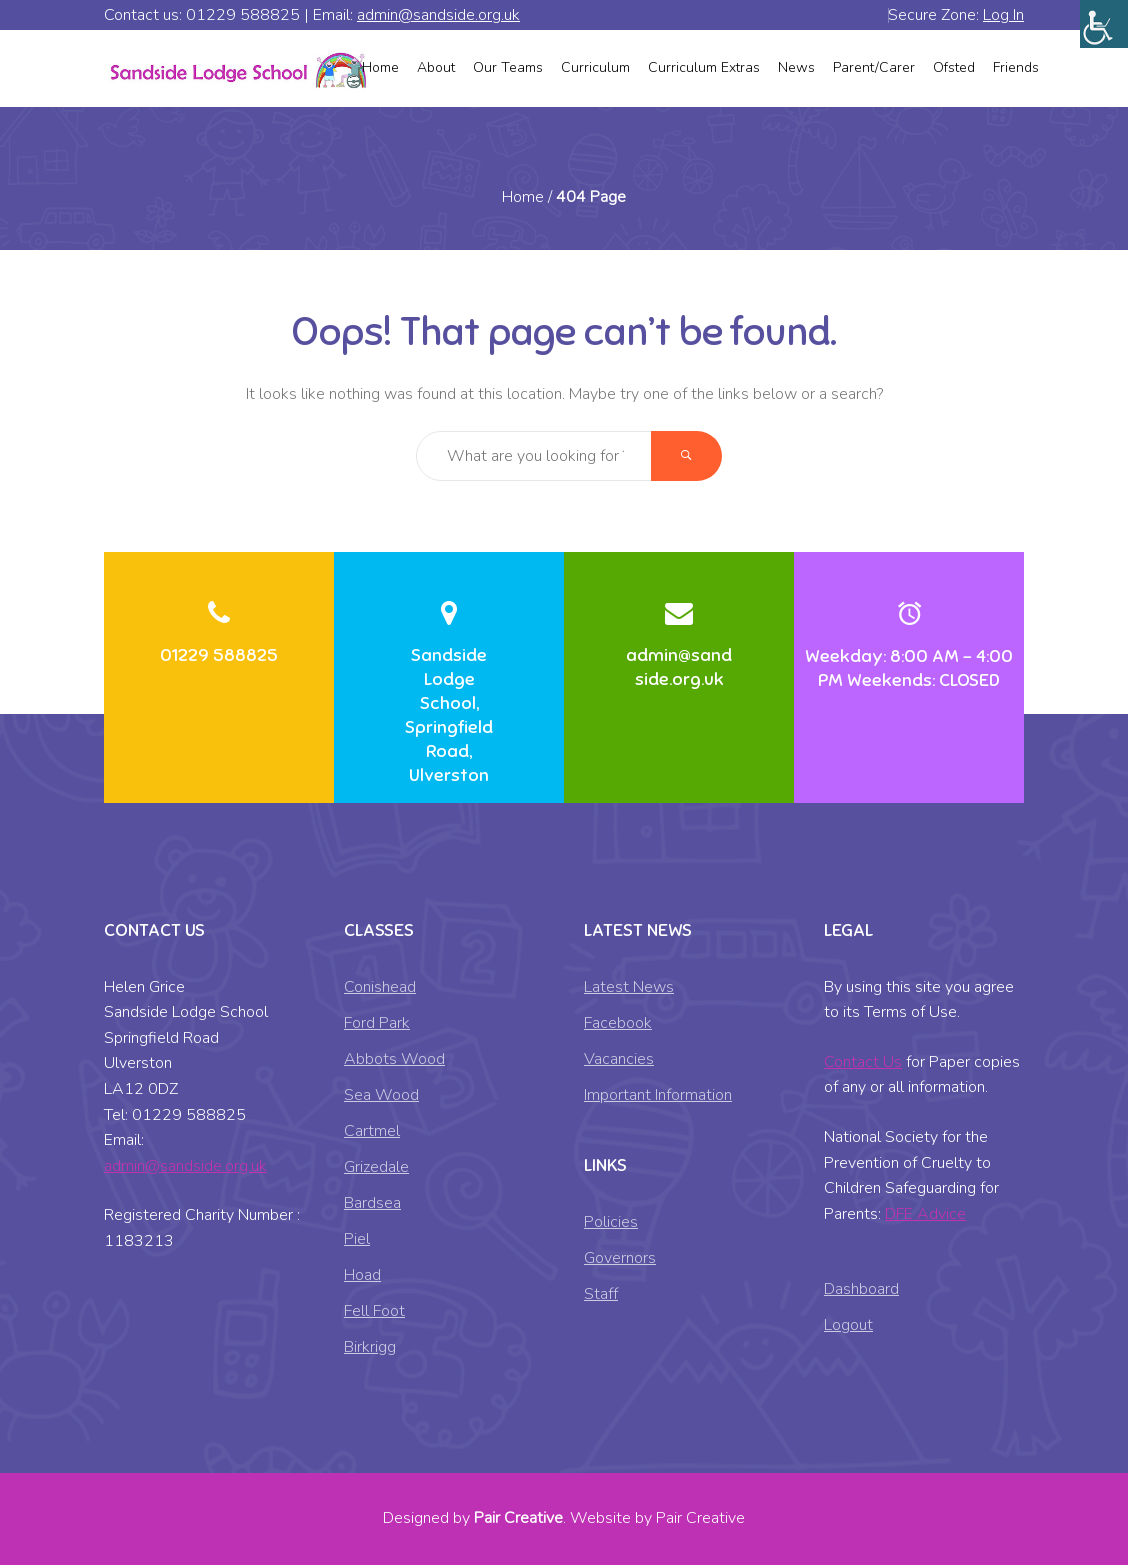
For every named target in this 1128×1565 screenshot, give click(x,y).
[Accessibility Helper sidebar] (1104, 24)
